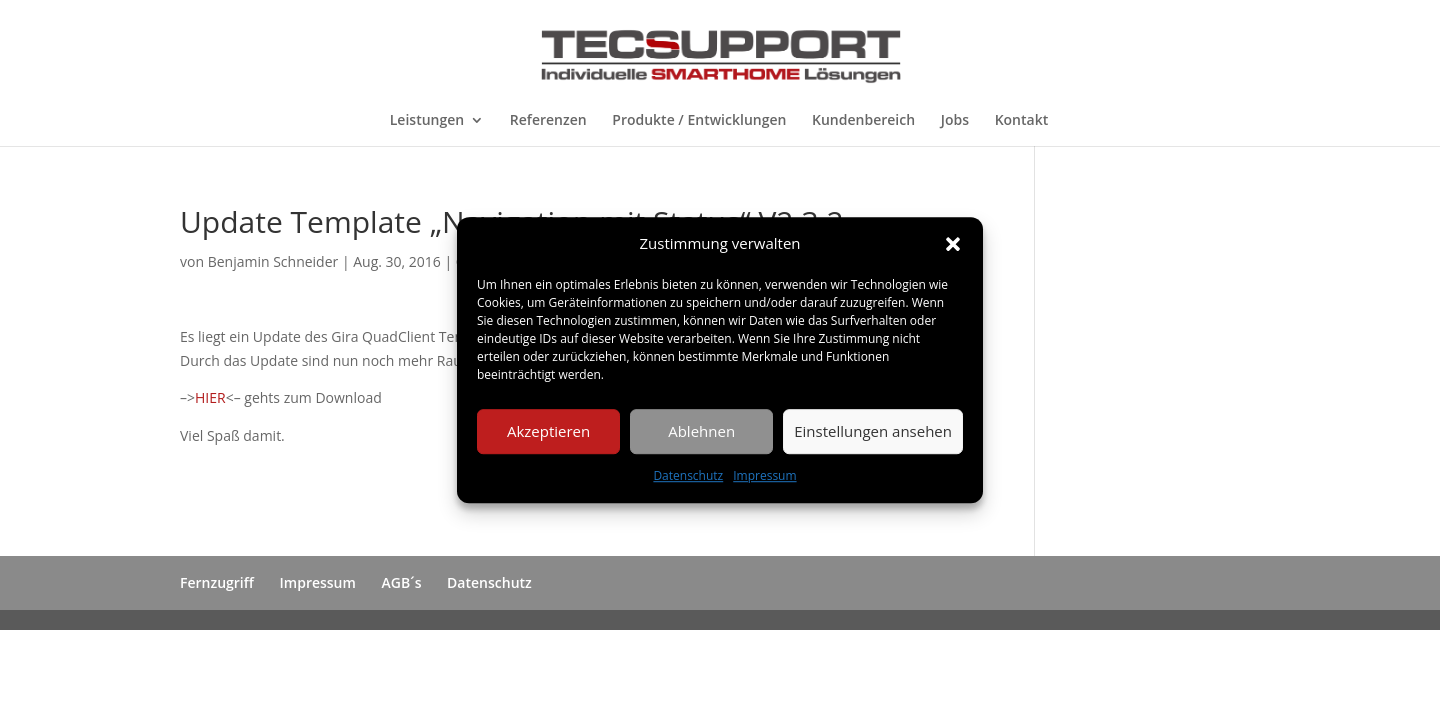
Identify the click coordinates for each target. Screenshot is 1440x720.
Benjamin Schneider (273, 261)
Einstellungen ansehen (873, 432)
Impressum (764, 475)
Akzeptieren (548, 432)
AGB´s (402, 582)
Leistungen (427, 121)
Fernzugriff (217, 582)
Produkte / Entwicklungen (699, 121)
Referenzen (548, 121)
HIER (210, 397)
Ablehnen (701, 432)
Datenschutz (688, 475)
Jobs (955, 121)
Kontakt (1022, 121)
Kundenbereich (863, 121)
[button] (953, 244)
